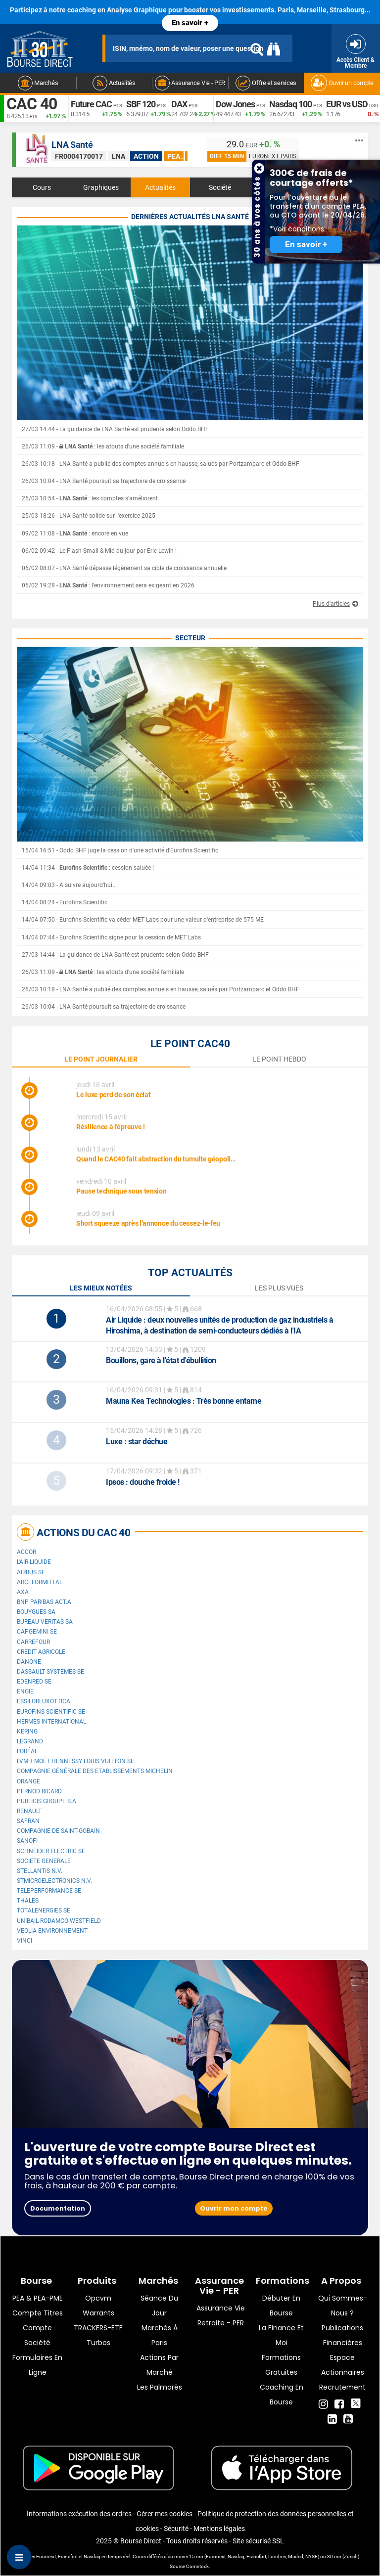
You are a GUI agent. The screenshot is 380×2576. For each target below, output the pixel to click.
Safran (28, 1821)
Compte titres (37, 2313)
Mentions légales (219, 2528)
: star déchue (136, 1441)
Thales (28, 1900)
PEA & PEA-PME (37, 2298)
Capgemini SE (37, 1631)
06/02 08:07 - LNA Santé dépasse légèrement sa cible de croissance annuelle (124, 568)
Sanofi (27, 1840)
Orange (28, 1781)
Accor (26, 1552)
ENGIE (25, 1691)
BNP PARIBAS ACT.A (44, 1602)
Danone (29, 1661)
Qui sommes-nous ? (342, 2305)
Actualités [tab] (160, 187)
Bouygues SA (36, 1611)
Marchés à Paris (160, 2335)
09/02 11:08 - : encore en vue (75, 533)
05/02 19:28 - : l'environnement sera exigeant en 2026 (108, 585)
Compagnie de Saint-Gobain (58, 1830)
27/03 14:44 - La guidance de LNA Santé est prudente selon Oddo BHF (115, 429)
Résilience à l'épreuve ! (110, 1127)
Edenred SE (34, 1681)
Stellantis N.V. (39, 1870)
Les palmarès (159, 2387)
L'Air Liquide (34, 1561)
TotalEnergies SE (43, 1910)
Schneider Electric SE (51, 1851)
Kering (27, 1731)
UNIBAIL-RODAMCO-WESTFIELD (59, 1920)
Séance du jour (159, 2305)
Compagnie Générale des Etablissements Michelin (95, 1771)
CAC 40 (31, 103)
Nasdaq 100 (290, 104)
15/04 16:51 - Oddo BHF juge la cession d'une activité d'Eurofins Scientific (120, 850)
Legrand (30, 1741)
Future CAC (91, 104)
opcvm (98, 2298)
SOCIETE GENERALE (44, 1861)
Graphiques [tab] (101, 187)
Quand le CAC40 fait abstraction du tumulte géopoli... (156, 1159)
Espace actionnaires (342, 2365)
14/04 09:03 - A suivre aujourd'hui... (69, 885)
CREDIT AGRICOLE (41, 1651)
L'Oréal (27, 1751)
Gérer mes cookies (164, 2514)
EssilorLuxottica (43, 1701)
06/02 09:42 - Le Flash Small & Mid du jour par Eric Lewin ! (99, 550)
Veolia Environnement (52, 1930)
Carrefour (33, 1642)
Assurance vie (220, 2308)
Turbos (98, 2343)
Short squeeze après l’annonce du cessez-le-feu (148, 1223)
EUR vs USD (347, 104)
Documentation (57, 2208)
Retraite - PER (220, 2323)
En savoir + (190, 22)
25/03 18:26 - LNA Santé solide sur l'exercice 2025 (88, 515)
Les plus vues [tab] (279, 1288)
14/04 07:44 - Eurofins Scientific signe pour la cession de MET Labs (111, 937)
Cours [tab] (42, 187)
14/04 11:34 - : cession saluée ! (88, 867)
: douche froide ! (143, 1482)
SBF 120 (140, 104)
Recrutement (342, 2387)
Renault (29, 1811)
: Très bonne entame (183, 1401)
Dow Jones (235, 104)
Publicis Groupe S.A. (47, 1801)
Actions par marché (159, 2365)
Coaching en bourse (281, 2394)
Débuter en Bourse (281, 2305)
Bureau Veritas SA (45, 1621)
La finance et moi (281, 2335)
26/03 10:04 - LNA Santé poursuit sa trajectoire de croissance (104, 481)
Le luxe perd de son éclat (113, 1095)
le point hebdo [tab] (279, 1059)
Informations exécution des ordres (79, 2514)
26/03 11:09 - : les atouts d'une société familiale (103, 446)
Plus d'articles (331, 603)
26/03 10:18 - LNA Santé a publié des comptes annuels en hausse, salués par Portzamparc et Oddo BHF (160, 463)
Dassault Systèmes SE (50, 1671)
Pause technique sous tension (121, 1191)
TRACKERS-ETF (98, 2328)
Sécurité (176, 2528)
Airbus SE (31, 1572)
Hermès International (51, 1721)
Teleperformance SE (49, 1890)
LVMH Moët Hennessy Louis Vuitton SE (75, 1761)
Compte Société (37, 2335)
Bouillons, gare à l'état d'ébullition (161, 1360)
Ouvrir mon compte (234, 2208)
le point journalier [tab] (101, 1059)
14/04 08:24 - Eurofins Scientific (64, 902)
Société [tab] (220, 187)
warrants (98, 2313)
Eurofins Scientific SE (51, 1711)
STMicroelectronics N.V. (54, 1880)
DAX (179, 104)
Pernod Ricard (39, 1791)
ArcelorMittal (39, 1582)
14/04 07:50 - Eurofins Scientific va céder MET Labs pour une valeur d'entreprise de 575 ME (143, 919)
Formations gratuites (281, 2365)
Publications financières (342, 2335)
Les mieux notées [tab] (101, 1288)
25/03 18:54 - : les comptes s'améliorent (90, 498)
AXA (23, 1592)
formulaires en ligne (37, 2365)
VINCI (24, 1940)
